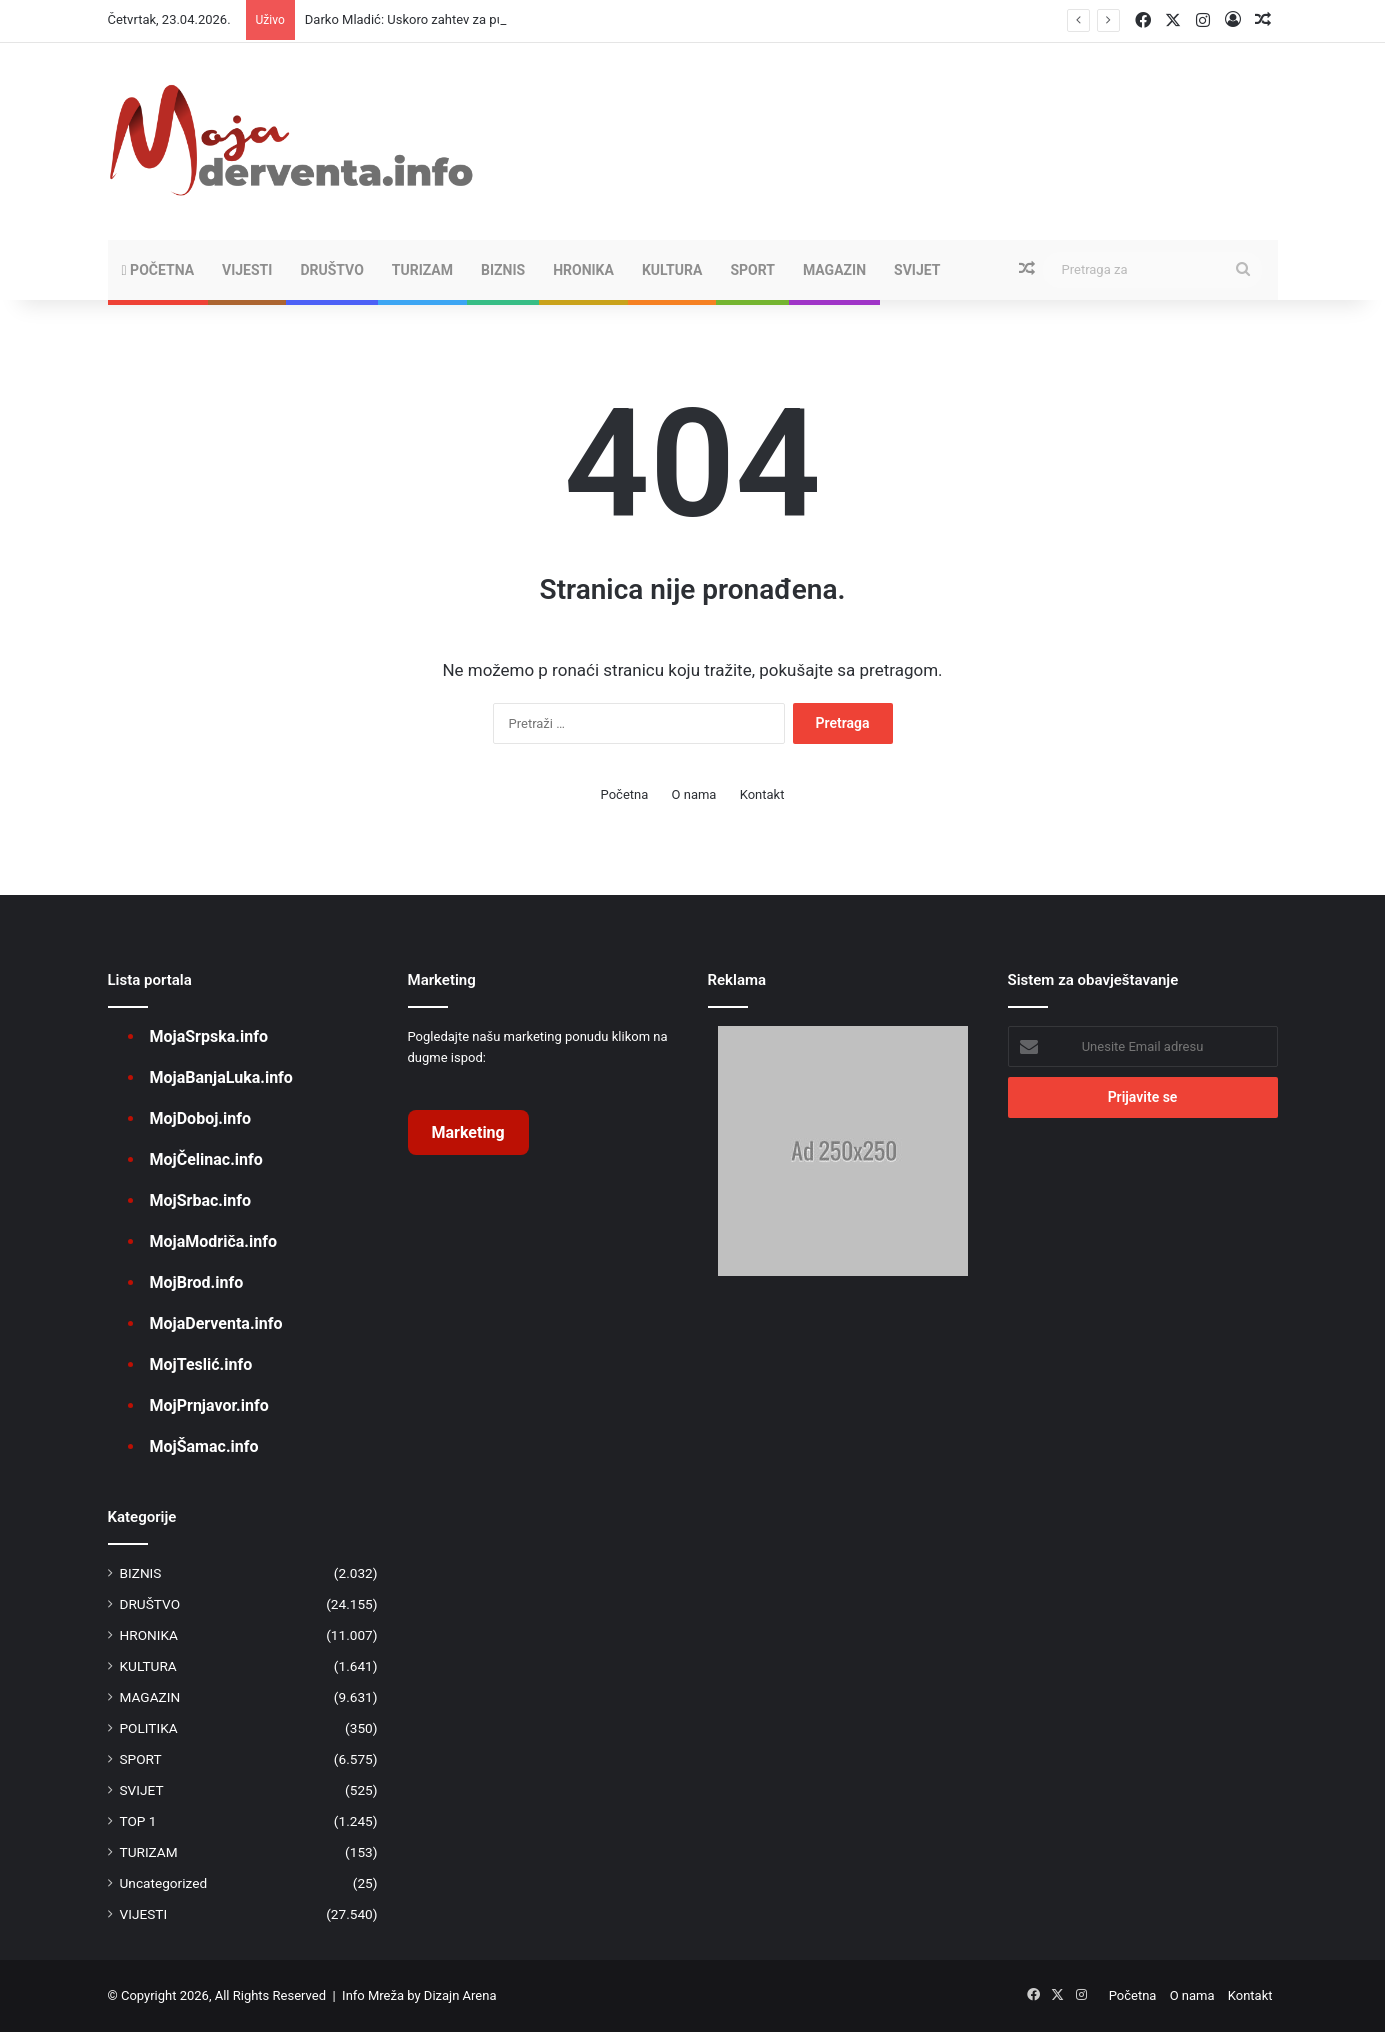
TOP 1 (138, 1821)
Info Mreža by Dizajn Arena (419, 1995)
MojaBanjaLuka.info (221, 1077)
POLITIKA (149, 1728)
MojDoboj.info (200, 1118)
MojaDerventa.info (216, 1323)
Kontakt (762, 794)
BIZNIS (503, 270)
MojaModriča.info (213, 1241)
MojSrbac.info (200, 1200)
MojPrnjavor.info (209, 1405)
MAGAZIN (834, 270)
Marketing (468, 1132)
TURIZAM (422, 270)
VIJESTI (247, 270)
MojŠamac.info (204, 1446)
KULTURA (672, 270)
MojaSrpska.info (209, 1036)
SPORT (752, 270)
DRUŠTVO (331, 270)
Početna (158, 270)
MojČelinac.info (206, 1159)
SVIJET (917, 270)
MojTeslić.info (201, 1364)
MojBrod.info (197, 1282)
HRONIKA (583, 270)
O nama (694, 794)
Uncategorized (164, 1883)
